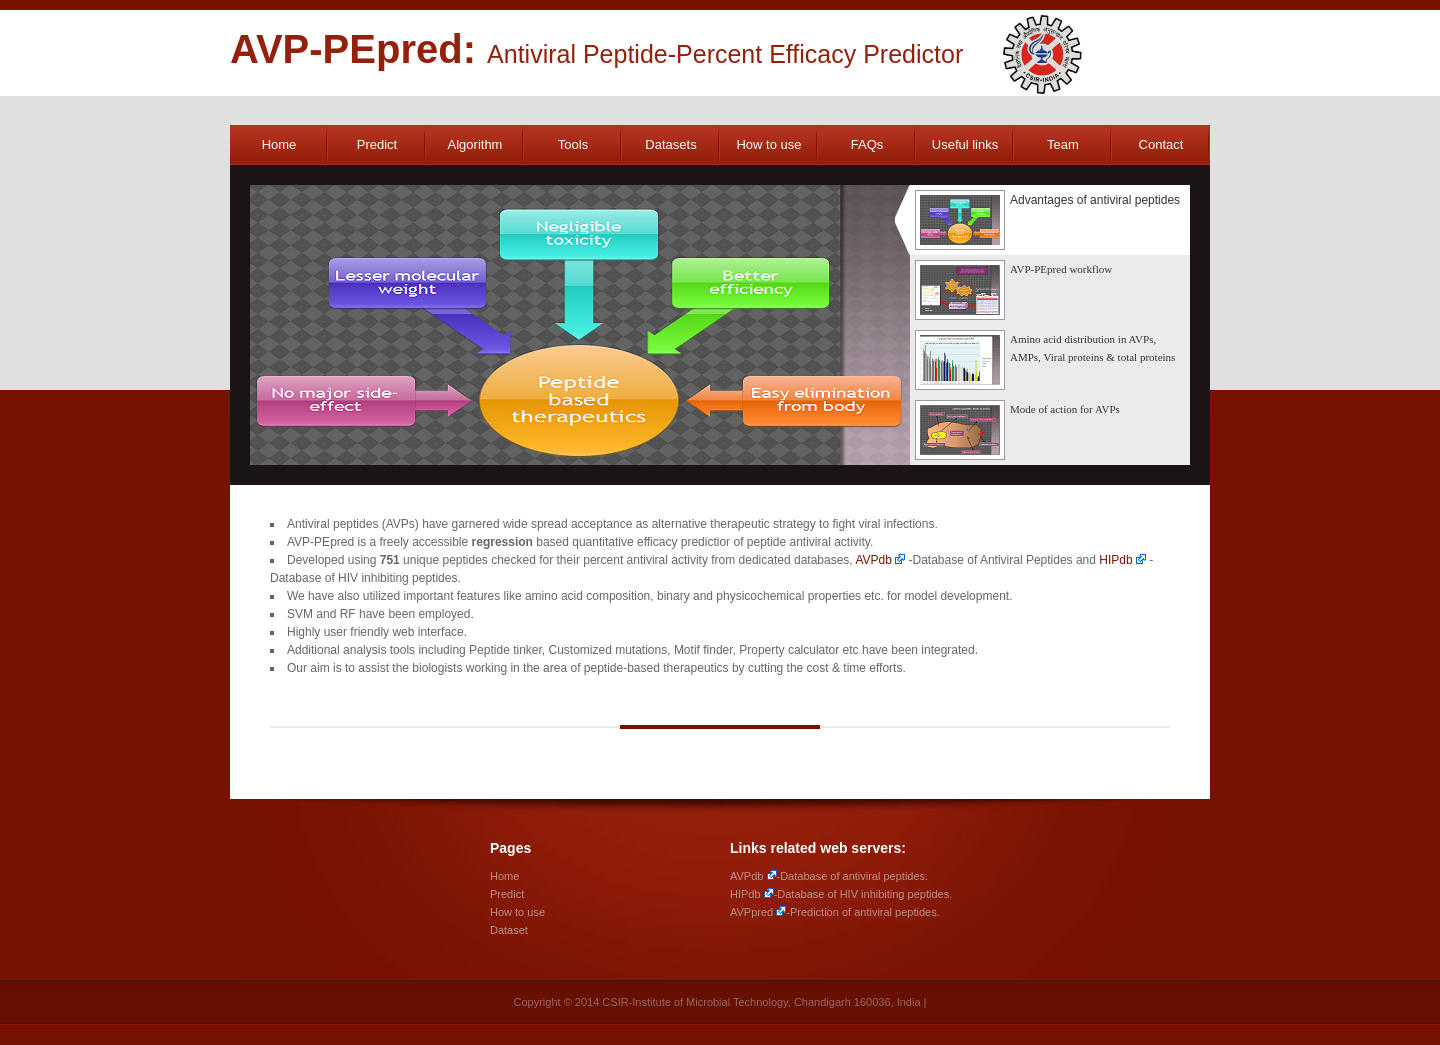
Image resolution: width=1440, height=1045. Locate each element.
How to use (768, 144)
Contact (1161, 144)
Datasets (670, 144)
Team (1063, 144)
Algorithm (475, 144)
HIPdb (1115, 560)
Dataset (509, 930)
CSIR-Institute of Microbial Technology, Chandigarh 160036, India (761, 1002)
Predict (377, 144)
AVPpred (751, 912)
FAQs (867, 144)
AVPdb (873, 560)
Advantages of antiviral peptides (1047, 220)
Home (279, 144)
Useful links (965, 144)
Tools (573, 144)
